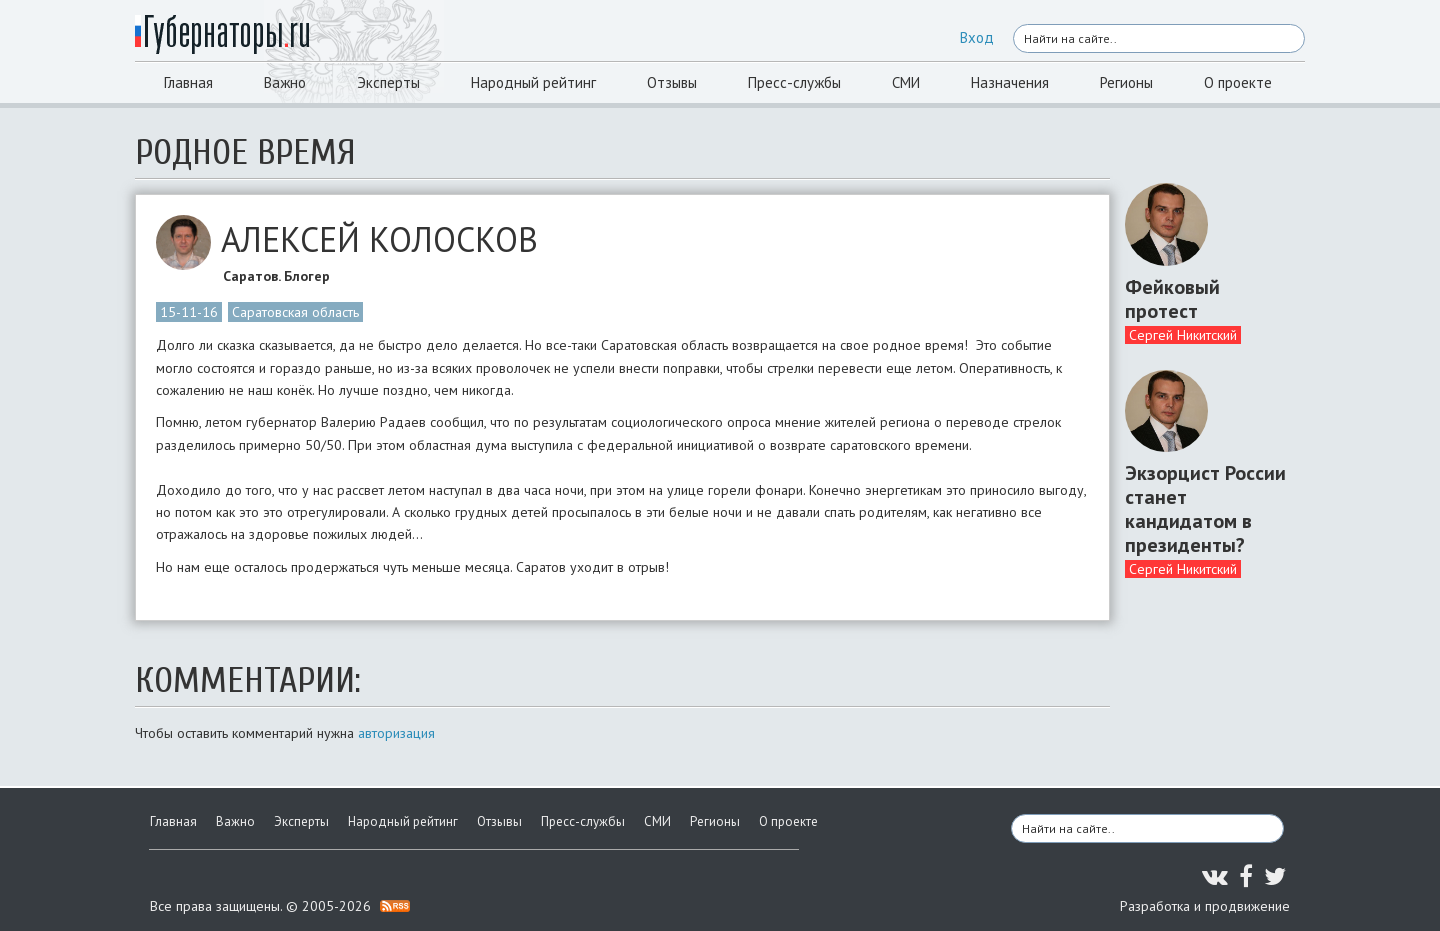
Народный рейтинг (533, 82)
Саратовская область (295, 312)
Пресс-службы (794, 82)
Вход (977, 37)
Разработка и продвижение (1205, 906)
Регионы (1126, 82)
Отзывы (672, 82)
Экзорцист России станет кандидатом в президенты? (1205, 509)
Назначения (1010, 82)
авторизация (396, 733)
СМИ (906, 82)
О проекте (1238, 82)
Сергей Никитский (1183, 335)
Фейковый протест (1172, 299)
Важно (285, 82)
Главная (188, 82)
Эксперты (388, 82)
